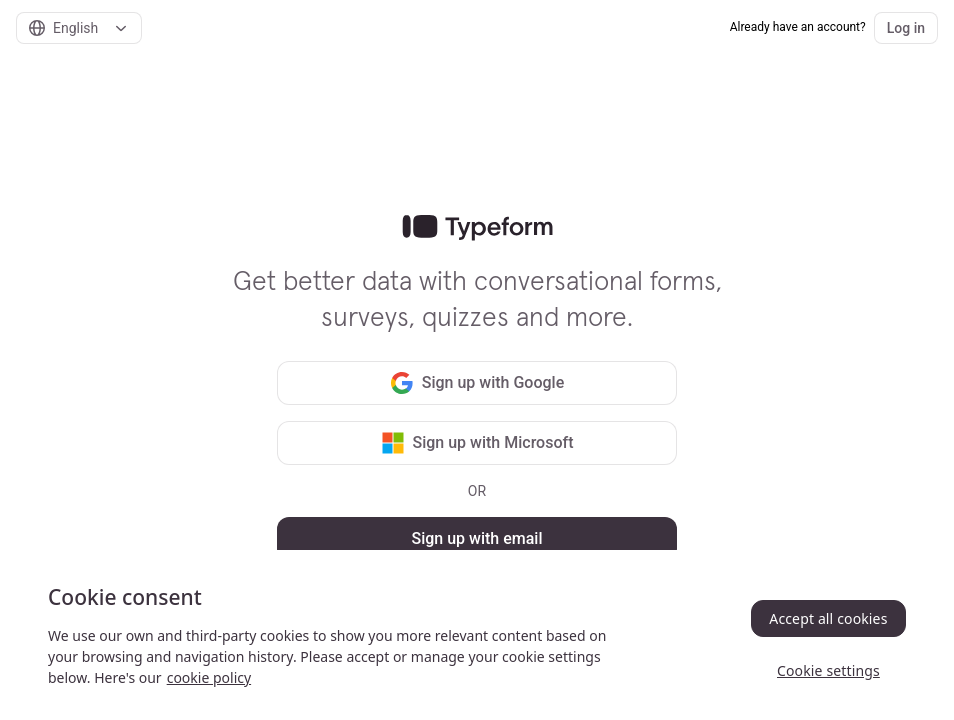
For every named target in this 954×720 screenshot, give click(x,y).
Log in (906, 28)
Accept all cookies (828, 618)
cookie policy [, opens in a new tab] (209, 677)
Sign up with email (476, 538)
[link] (477, 228)
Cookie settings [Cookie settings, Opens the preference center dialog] (828, 670)
